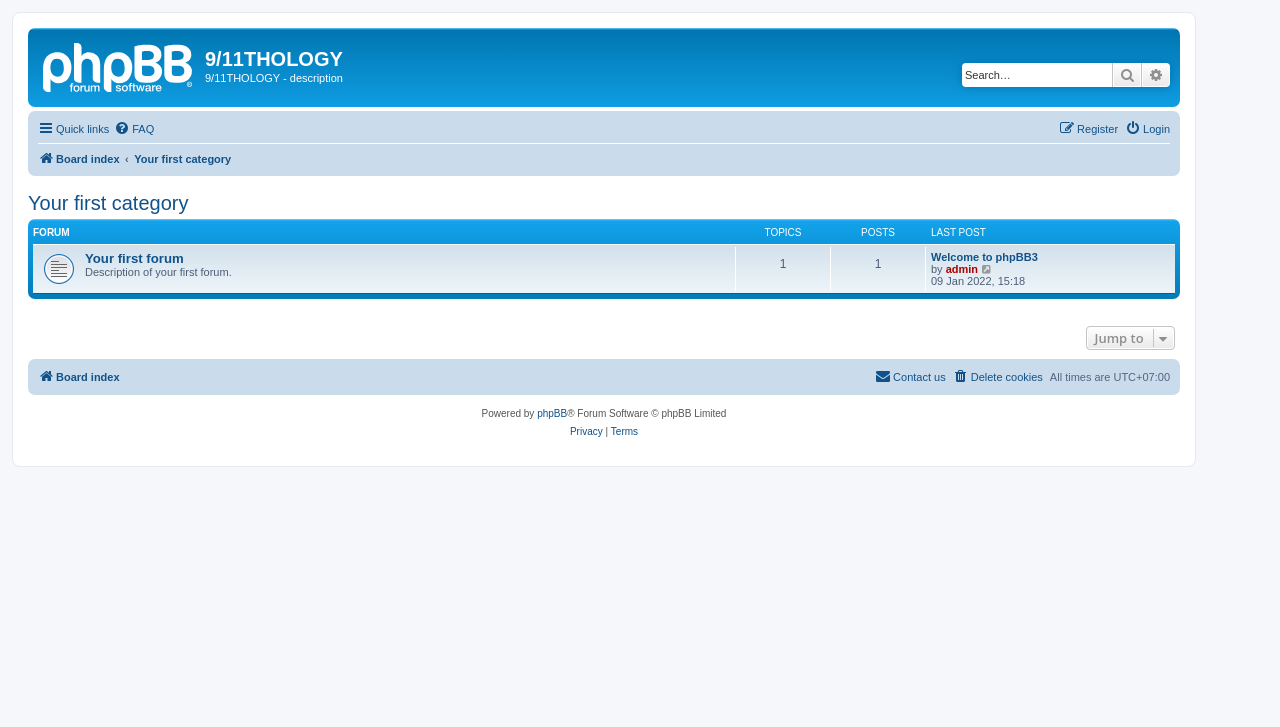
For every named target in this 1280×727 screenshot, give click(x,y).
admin (962, 269)
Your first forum (134, 258)
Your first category (108, 203)
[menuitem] (134, 129)
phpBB (552, 413)
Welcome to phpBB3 (984, 257)
